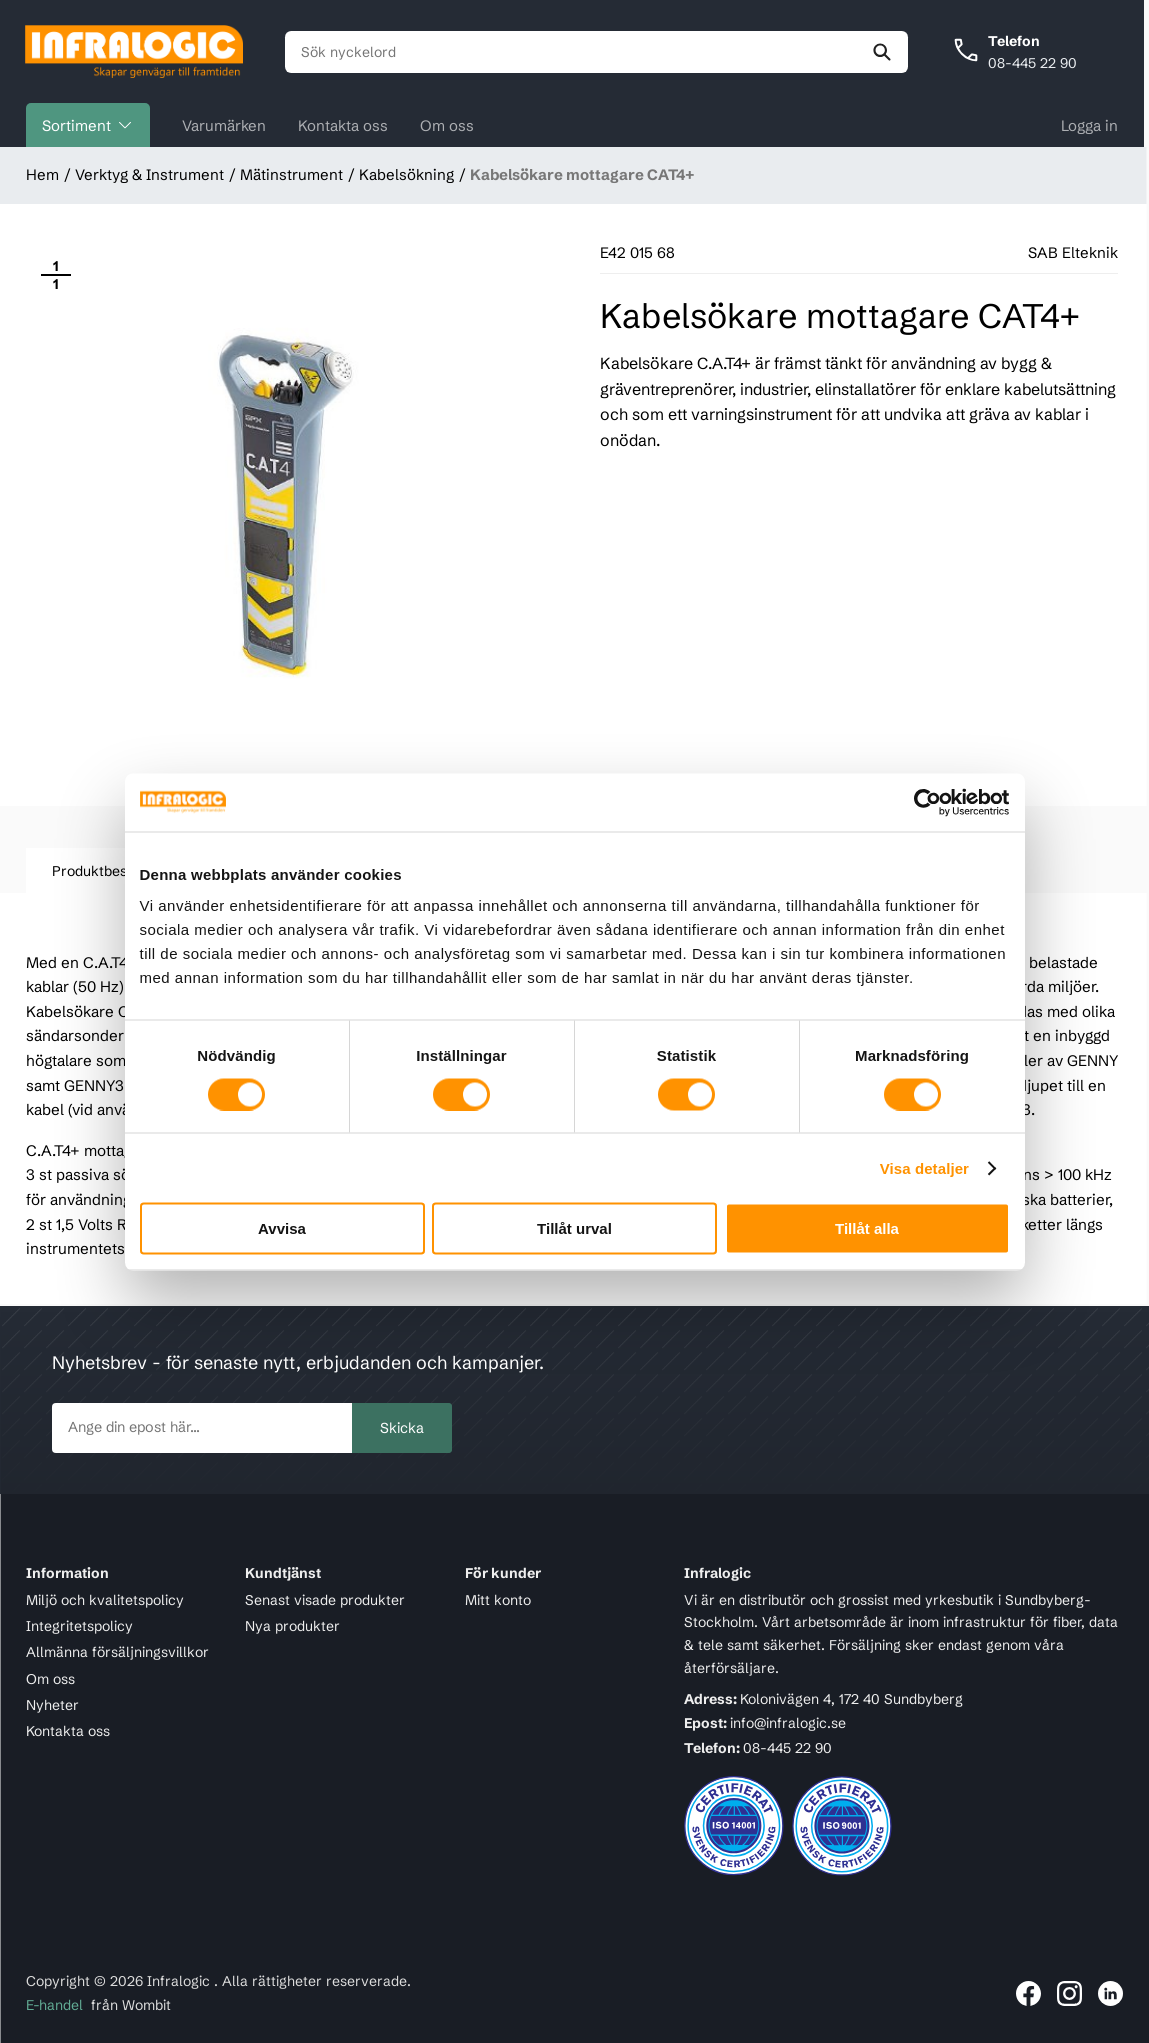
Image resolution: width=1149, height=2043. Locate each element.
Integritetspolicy (79, 1626)
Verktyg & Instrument (149, 177)
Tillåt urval (574, 1228)
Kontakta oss (343, 127)
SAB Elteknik (1073, 255)
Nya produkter (292, 1626)
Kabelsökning (406, 177)
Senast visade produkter (325, 1600)
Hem (42, 177)
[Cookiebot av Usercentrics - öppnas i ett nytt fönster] (922, 802)
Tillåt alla (867, 1228)
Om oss (447, 127)
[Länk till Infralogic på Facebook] (1028, 1993)
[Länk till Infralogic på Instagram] (1069, 1993)
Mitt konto (498, 1600)
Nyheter (52, 1705)
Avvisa (282, 1228)
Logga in (1089, 127)
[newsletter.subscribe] (202, 1428)
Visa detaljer (924, 1167)
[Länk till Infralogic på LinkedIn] (1110, 1993)
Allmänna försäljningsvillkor (117, 1653)
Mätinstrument (291, 177)
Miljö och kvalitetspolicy (105, 1600)
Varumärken (224, 127)
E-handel (54, 2006)
